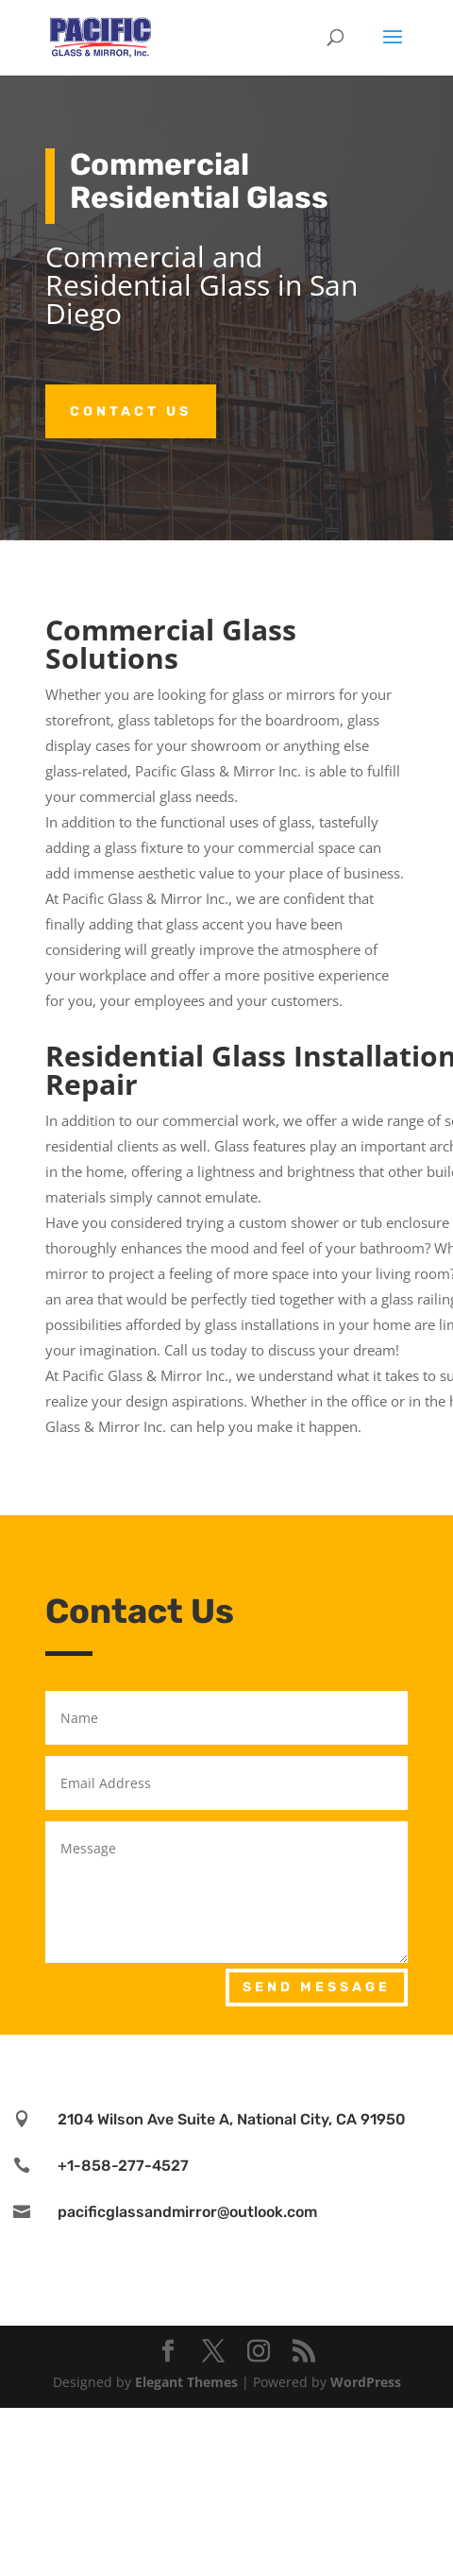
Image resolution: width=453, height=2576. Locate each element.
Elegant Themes (186, 2382)
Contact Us (131, 411)
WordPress (365, 2382)
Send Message (317, 1987)
